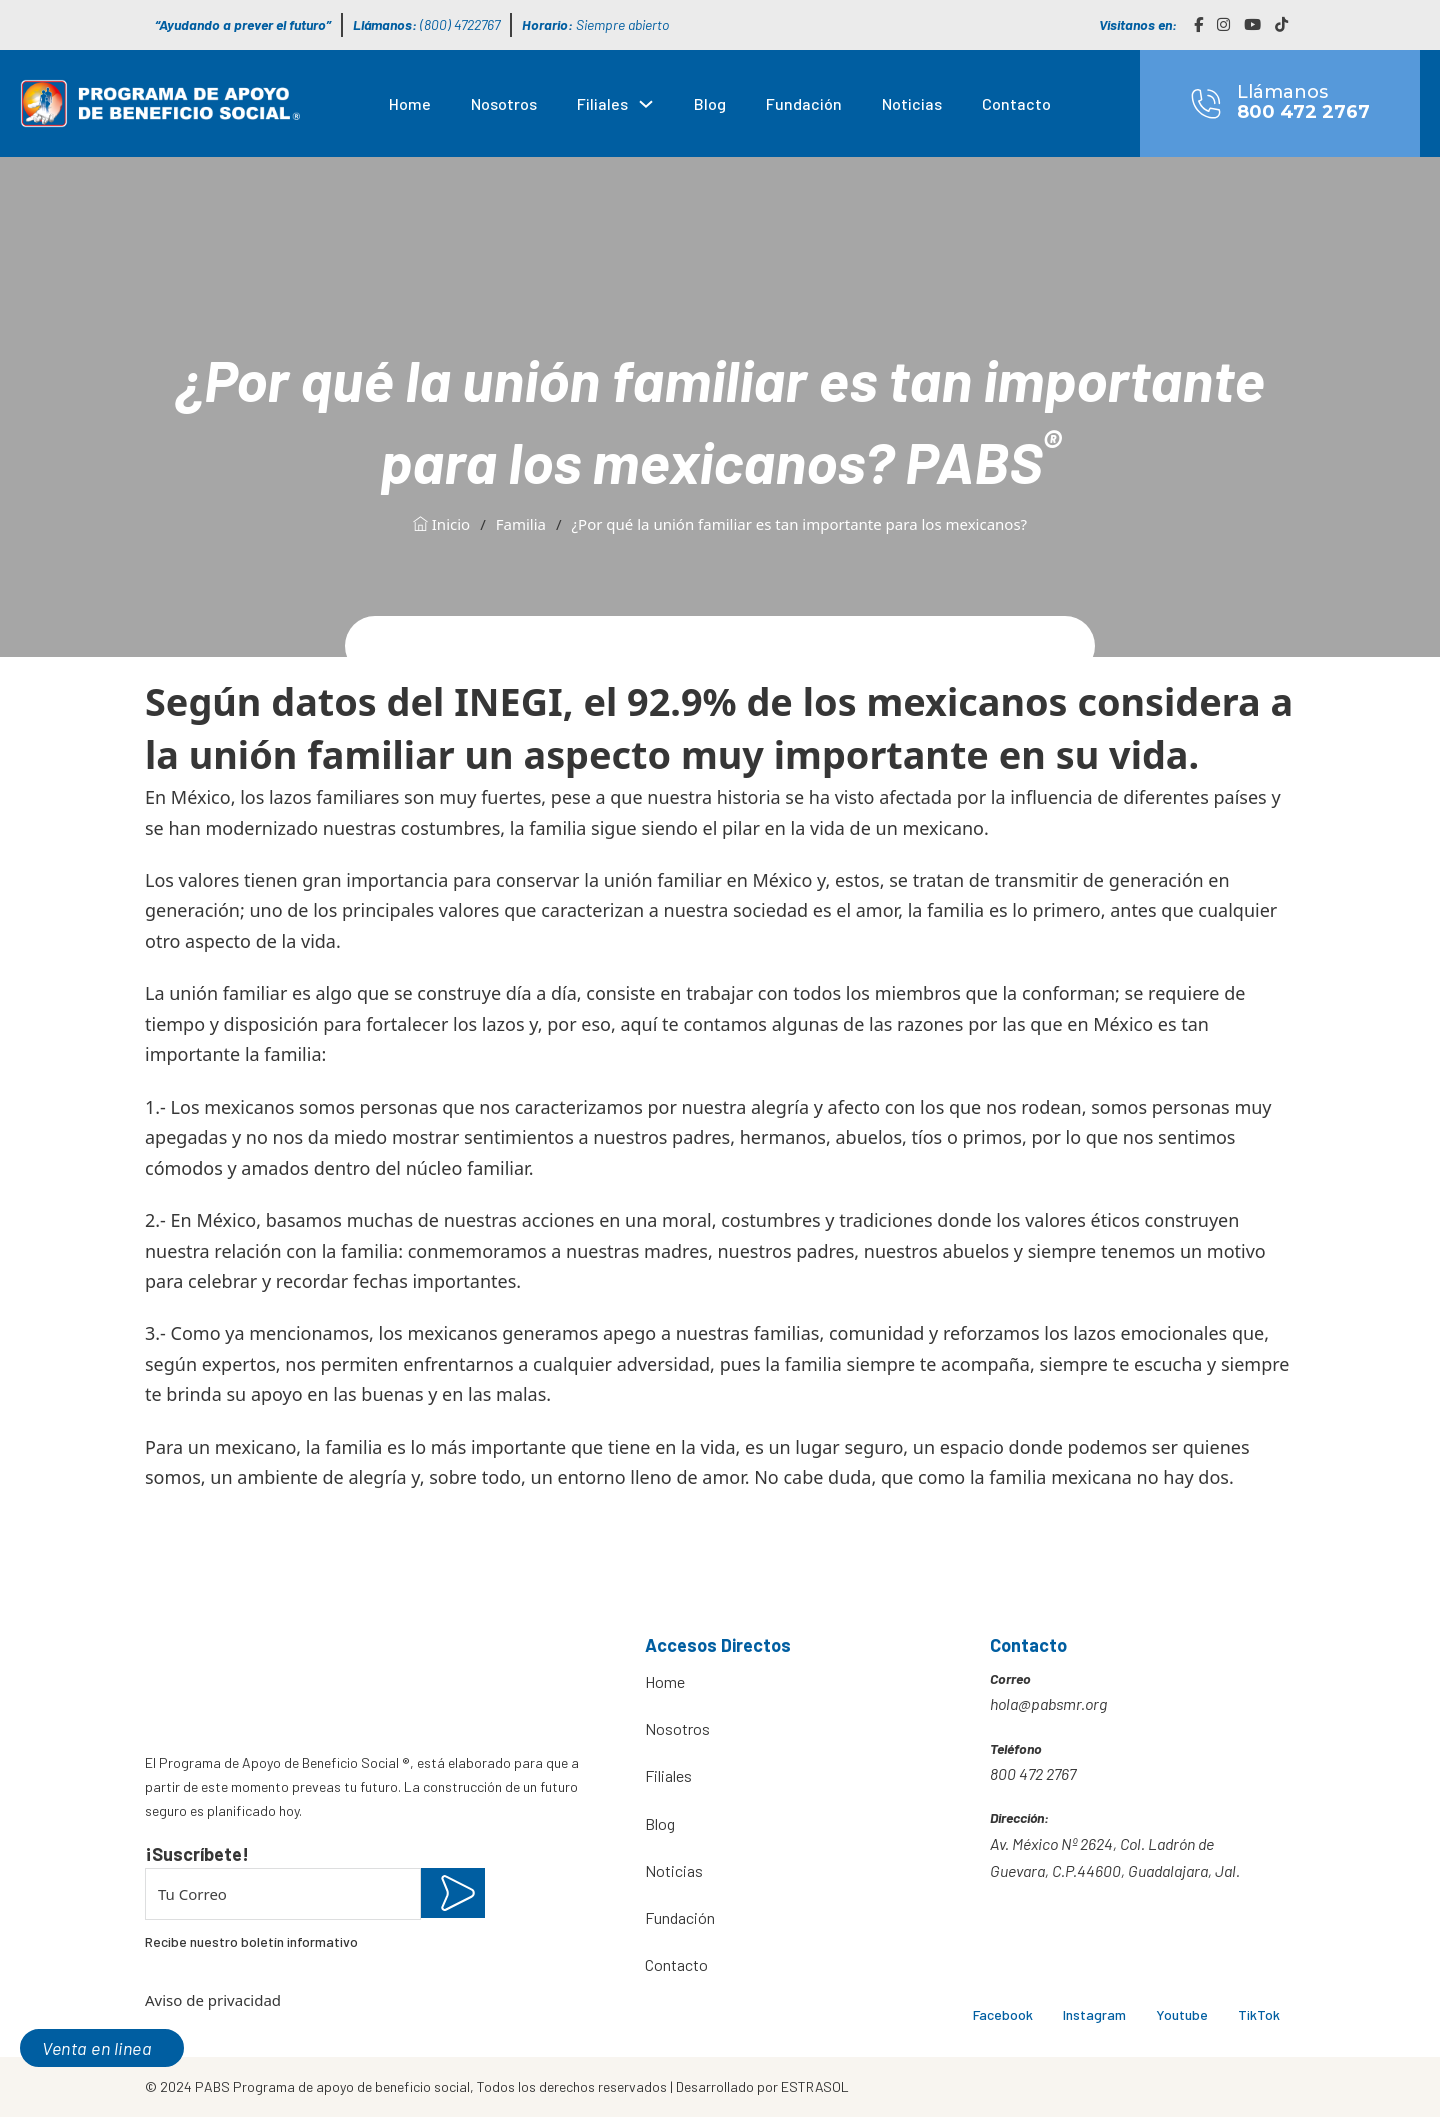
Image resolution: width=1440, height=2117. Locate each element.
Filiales (602, 103)
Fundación (804, 103)
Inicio (441, 524)
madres (676, 1251)
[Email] (283, 1894)
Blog (710, 103)
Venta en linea (97, 2048)
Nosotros (504, 103)
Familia (521, 524)
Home (410, 103)
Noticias (912, 103)
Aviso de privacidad (213, 2000)
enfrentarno (454, 1364)
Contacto (1016, 103)
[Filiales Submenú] (646, 104)
